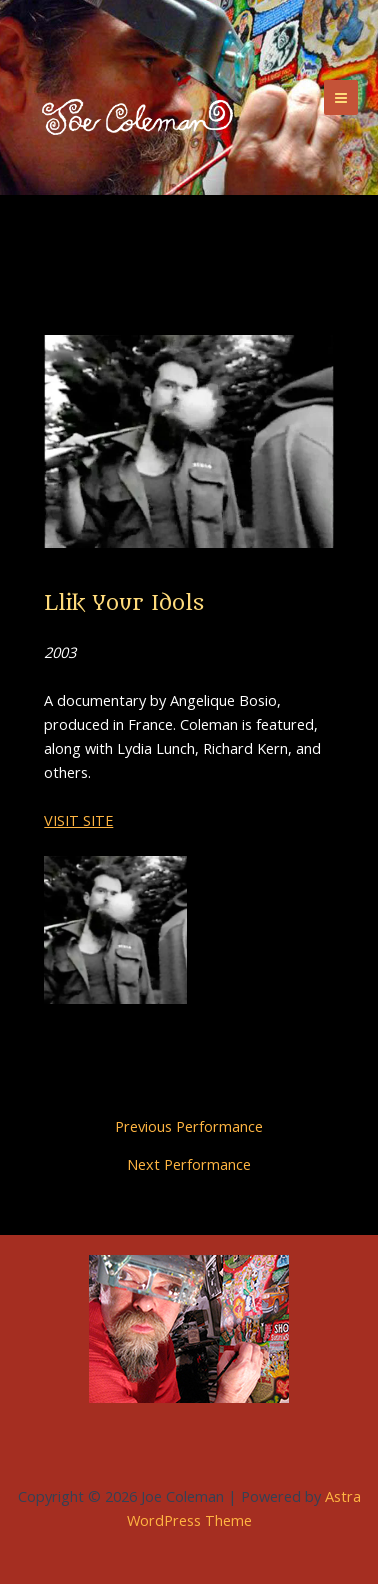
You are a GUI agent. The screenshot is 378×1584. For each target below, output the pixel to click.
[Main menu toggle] (341, 97)
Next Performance (189, 1164)
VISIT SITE (78, 820)
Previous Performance (189, 1126)
